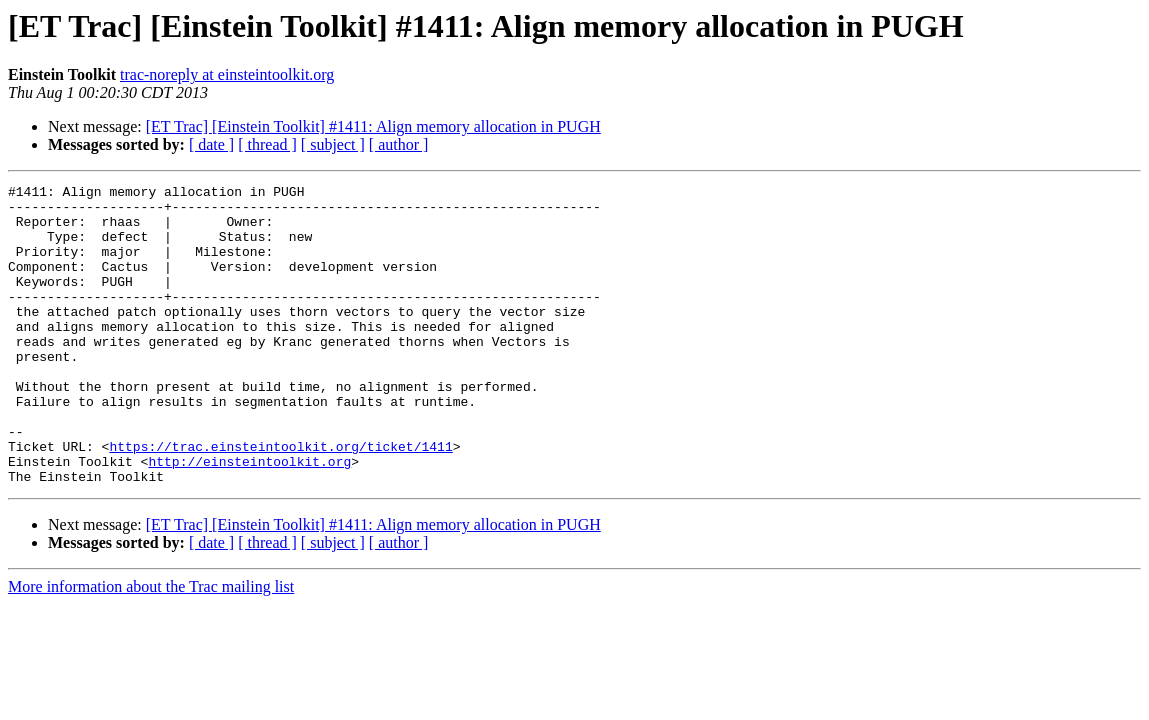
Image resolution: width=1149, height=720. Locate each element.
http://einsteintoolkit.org (249, 518)
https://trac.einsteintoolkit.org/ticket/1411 (280, 500)
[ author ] (399, 144)
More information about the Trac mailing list (151, 646)
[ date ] (211, 144)
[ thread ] (267, 144)
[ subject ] (333, 144)
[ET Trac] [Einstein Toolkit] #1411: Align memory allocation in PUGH (373, 126)
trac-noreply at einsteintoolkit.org (227, 74)
